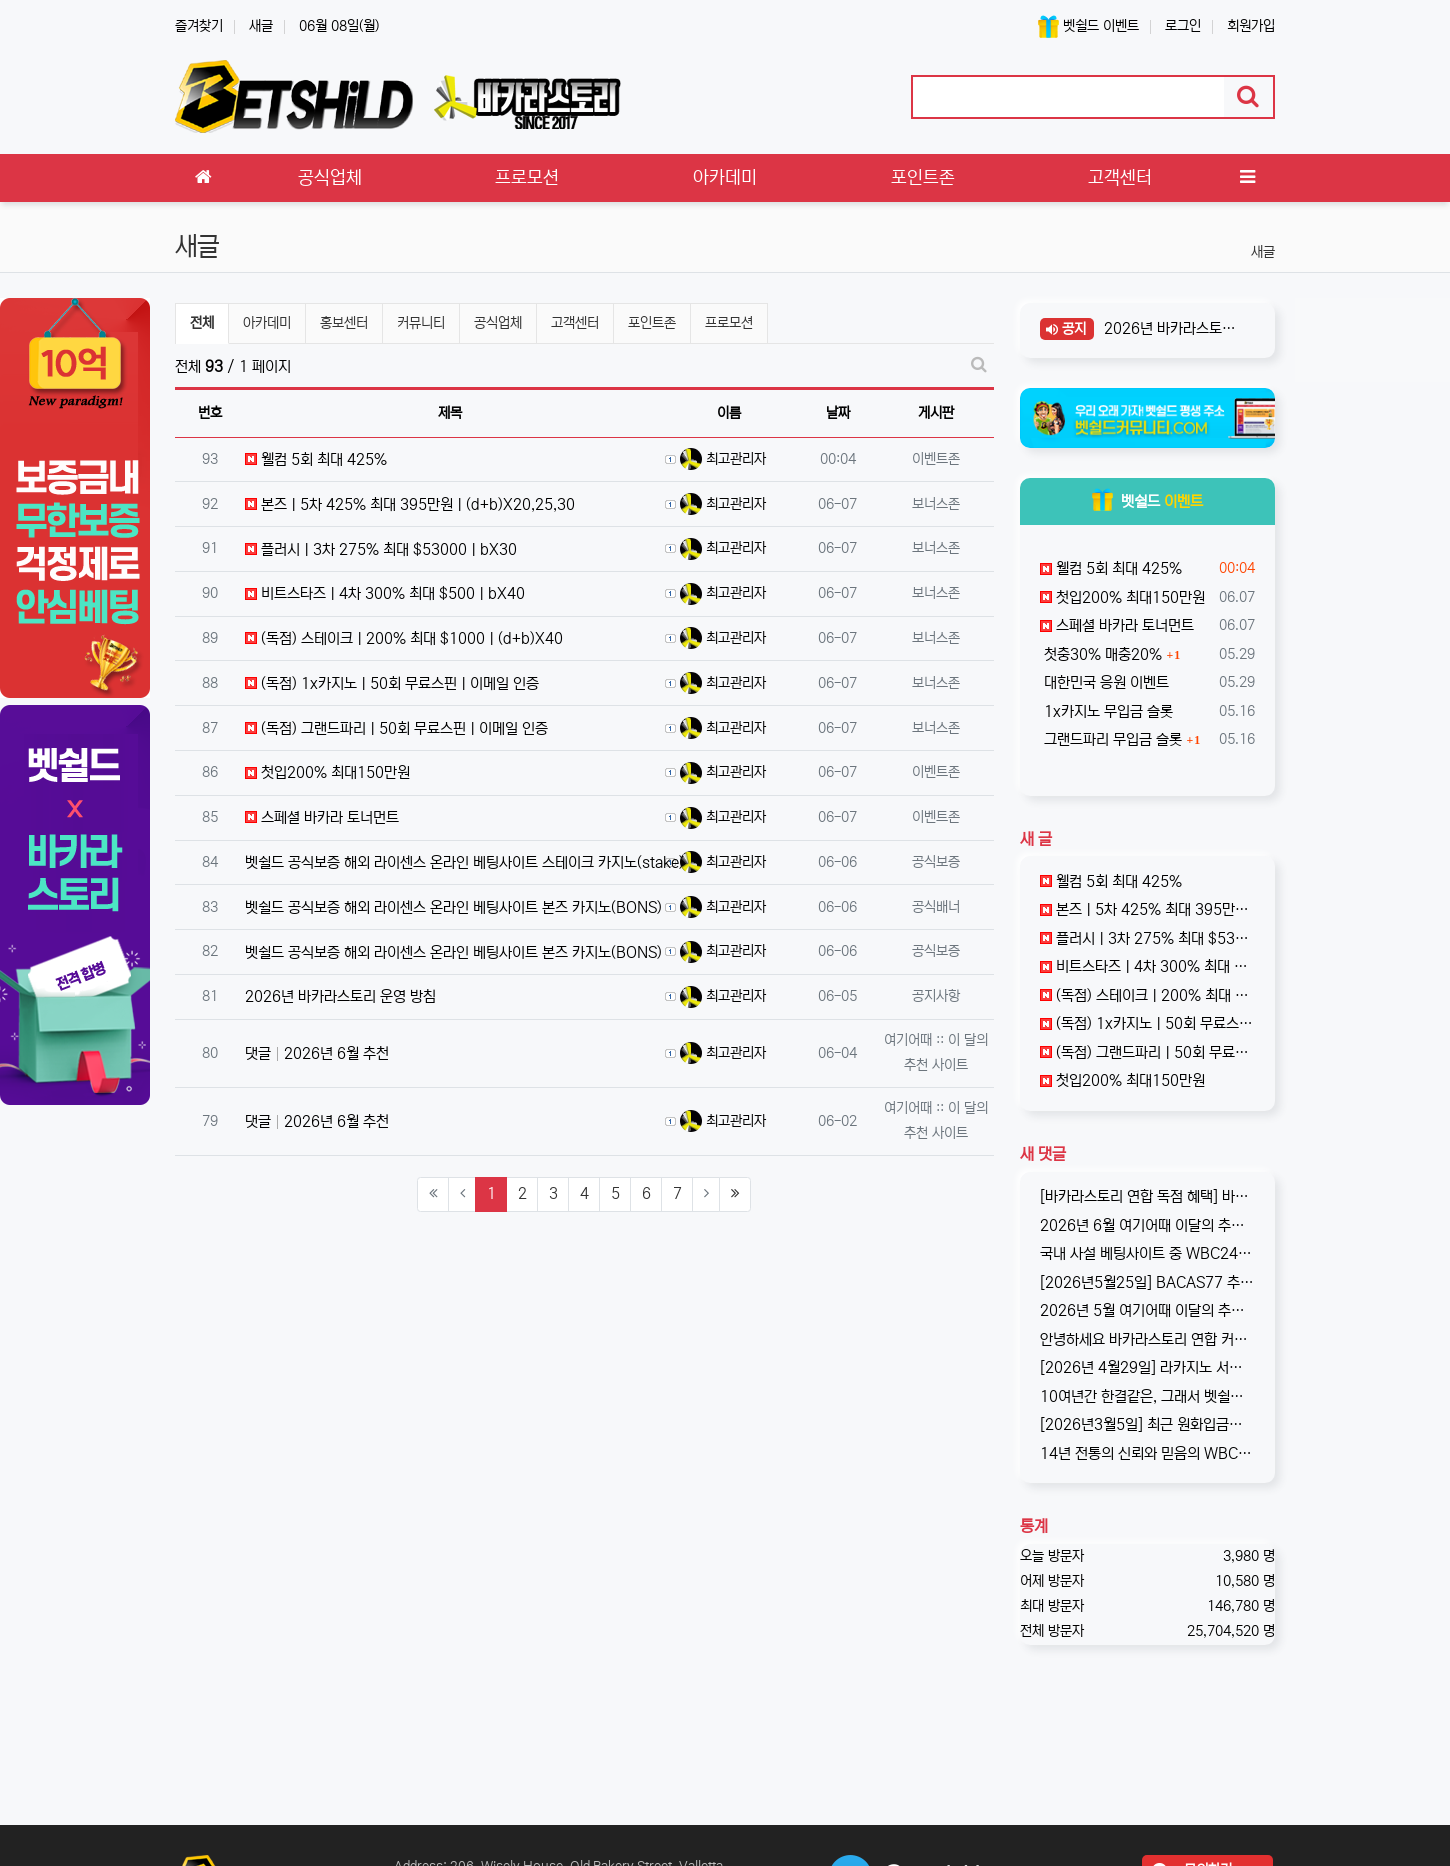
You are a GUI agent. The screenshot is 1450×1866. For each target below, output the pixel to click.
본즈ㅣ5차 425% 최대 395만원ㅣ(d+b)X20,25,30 (410, 504)
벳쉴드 (1147, 501)
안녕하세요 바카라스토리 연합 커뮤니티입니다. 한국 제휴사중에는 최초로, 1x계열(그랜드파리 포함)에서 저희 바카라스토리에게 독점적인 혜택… (1148, 1339)
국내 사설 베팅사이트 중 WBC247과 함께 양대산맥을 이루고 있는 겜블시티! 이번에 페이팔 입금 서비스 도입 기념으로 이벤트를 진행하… (1148, 1253)
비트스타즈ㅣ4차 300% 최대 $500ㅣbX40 (385, 593)
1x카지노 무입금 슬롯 (1106, 711)
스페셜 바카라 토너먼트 (322, 817)
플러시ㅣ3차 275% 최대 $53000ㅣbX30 (381, 549)
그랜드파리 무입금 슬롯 (1111, 739)
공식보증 (936, 862)
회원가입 (1251, 26)
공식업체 (498, 323)
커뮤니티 (421, 323)
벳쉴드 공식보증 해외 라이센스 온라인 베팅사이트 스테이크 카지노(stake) (464, 862)
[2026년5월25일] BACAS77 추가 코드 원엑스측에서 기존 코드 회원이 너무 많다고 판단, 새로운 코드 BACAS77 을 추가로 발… (1148, 1282)
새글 (261, 26)
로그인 (1183, 26)
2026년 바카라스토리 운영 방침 (340, 996)
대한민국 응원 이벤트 (1104, 682)
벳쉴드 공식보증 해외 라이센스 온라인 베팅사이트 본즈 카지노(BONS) (453, 907)
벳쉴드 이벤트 (1088, 26)
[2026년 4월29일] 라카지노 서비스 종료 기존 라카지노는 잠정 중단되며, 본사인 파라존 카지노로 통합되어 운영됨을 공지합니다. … (1148, 1367)
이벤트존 (936, 459)
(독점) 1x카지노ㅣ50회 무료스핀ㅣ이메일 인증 (392, 683)
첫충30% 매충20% (1101, 654)
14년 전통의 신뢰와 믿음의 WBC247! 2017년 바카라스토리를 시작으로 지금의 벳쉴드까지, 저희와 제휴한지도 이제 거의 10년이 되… (1148, 1453)
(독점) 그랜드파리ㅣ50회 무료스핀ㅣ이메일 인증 (396, 728)
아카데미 (267, 323)
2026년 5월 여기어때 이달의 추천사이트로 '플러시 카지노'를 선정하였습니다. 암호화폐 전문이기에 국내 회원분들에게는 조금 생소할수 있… (1148, 1310)
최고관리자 (723, 459)
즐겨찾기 (199, 26)
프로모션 (729, 323)
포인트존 (652, 323)
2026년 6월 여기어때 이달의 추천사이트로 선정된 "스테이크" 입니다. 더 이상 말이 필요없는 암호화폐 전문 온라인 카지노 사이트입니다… (1148, 1225)
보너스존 (936, 504)
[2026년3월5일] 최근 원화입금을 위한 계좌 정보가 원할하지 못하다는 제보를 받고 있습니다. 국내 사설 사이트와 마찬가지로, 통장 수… (1148, 1424)
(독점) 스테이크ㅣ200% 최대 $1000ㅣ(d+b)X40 (404, 638)
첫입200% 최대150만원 (327, 772)
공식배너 (936, 907)
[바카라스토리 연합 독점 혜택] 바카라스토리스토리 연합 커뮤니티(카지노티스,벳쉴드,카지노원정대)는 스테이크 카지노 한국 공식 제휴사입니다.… (1148, 1196)
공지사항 (936, 996)
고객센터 (575, 323)
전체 (202, 323)
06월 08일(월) (339, 26)
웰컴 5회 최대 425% (316, 459)
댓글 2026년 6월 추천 (317, 1053)
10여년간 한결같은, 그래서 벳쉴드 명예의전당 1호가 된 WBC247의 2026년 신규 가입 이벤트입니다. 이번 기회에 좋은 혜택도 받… (1148, 1396)
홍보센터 (344, 323)
